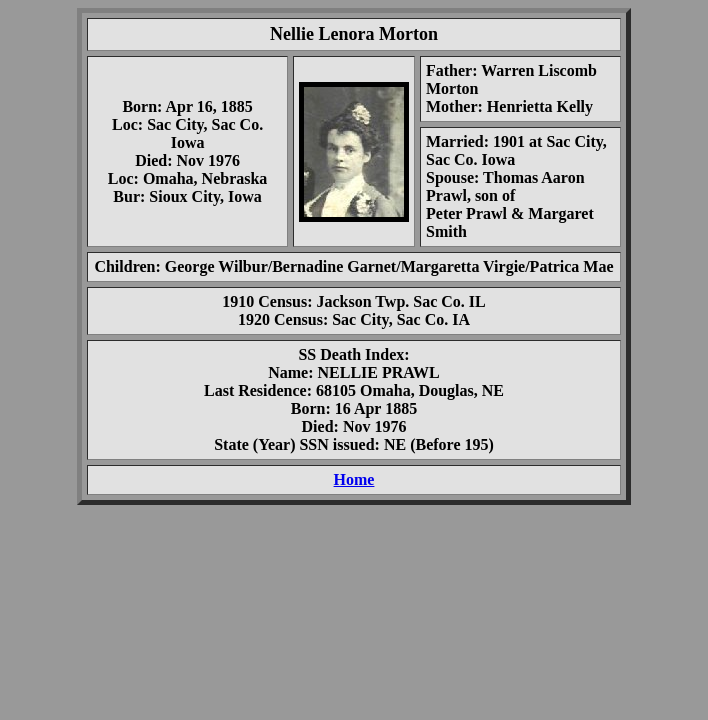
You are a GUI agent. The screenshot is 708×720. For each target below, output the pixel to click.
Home (354, 479)
